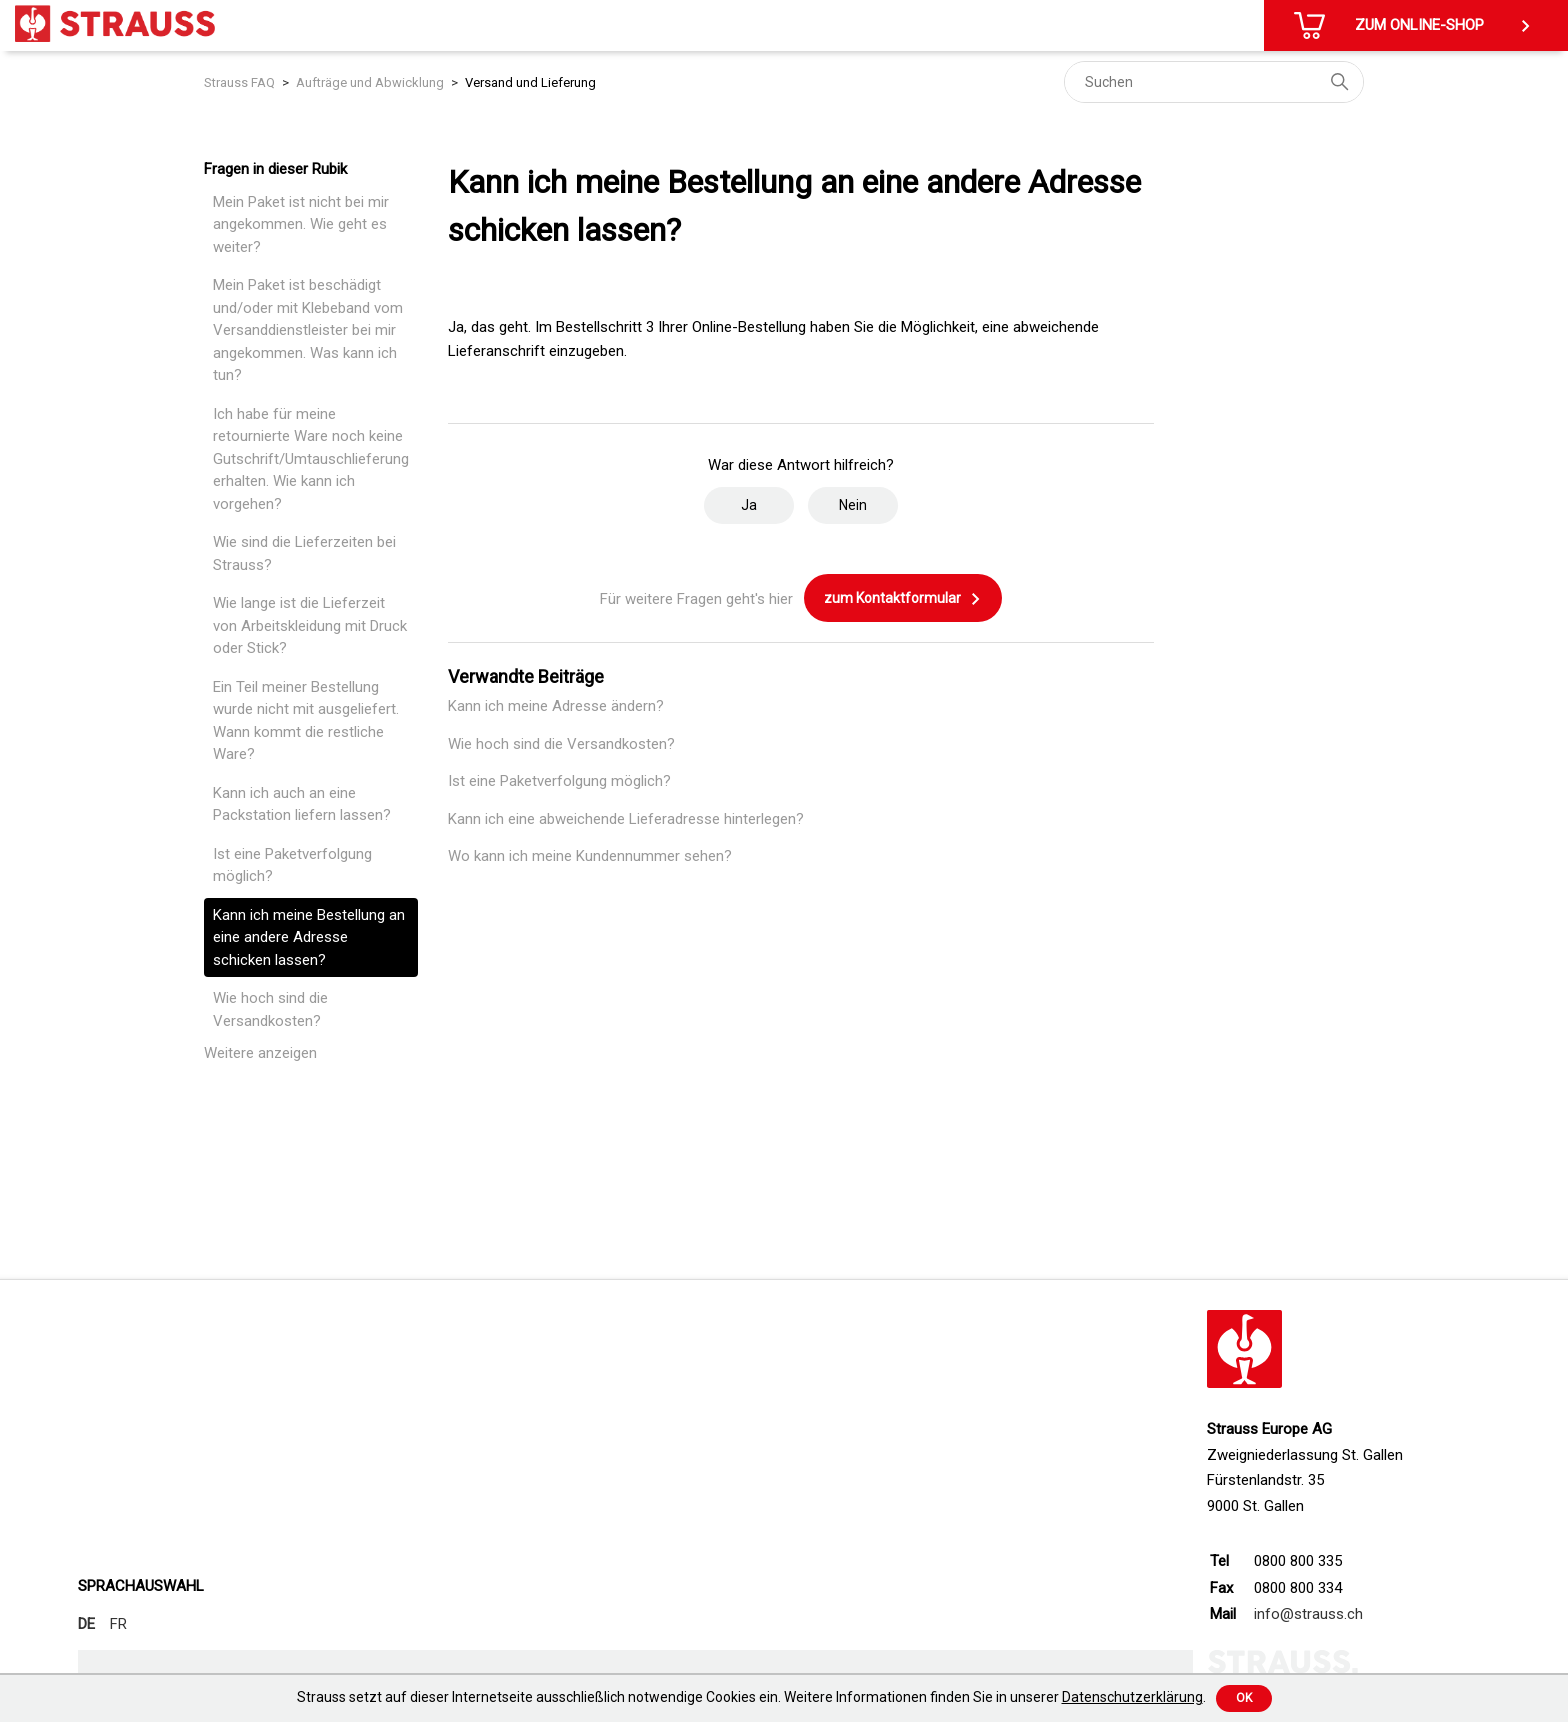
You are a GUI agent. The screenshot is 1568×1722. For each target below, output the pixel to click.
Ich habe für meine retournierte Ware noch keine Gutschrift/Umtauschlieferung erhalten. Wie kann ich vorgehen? (311, 459)
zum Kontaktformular (903, 599)
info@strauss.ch (1308, 1614)
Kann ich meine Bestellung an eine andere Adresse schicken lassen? (309, 937)
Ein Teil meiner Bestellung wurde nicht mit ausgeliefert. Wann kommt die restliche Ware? (306, 721)
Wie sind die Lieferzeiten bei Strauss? (304, 553)
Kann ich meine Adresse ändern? (556, 706)
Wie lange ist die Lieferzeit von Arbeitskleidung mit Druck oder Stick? (310, 625)
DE (86, 1624)
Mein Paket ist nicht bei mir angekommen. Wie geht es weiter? (301, 224)
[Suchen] (1214, 82)
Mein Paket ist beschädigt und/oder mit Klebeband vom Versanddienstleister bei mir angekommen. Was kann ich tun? (308, 330)
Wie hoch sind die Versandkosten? (270, 1009)
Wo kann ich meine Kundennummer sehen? (590, 856)
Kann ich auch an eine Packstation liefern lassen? (302, 804)
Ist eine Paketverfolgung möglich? (292, 865)
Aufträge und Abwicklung (370, 82)
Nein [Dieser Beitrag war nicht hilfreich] (853, 505)
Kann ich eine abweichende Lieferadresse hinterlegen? (626, 819)
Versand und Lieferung (530, 82)
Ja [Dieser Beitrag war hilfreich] (749, 505)
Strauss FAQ (239, 82)
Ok (1244, 1698)
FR (118, 1624)
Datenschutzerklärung (1132, 1697)
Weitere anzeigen (260, 1053)
